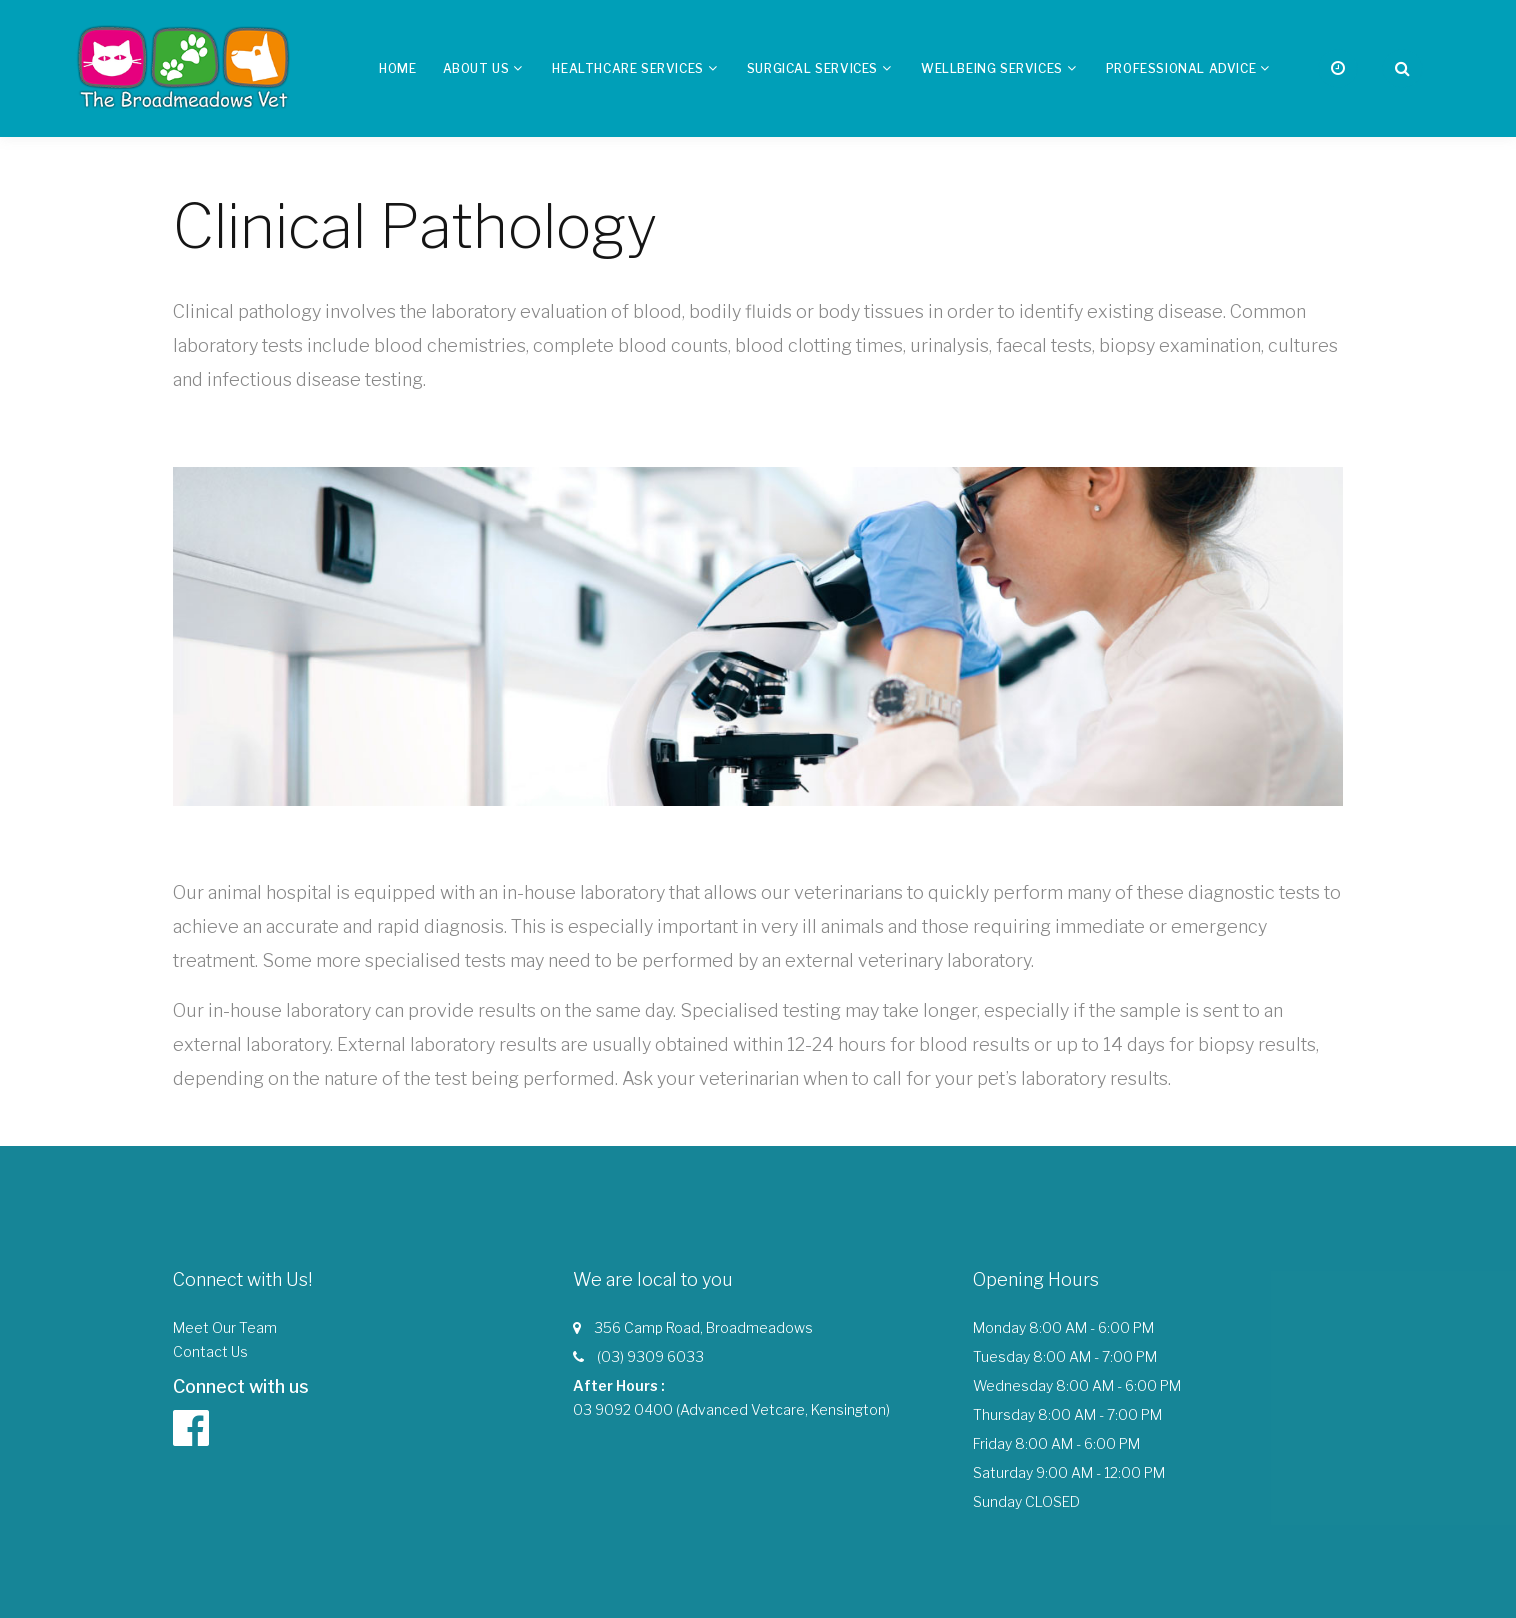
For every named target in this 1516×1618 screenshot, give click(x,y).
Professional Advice (1181, 68)
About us (476, 68)
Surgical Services (812, 68)
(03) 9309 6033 (650, 1356)
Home (397, 68)
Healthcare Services (627, 68)
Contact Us (210, 1351)
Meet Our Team (225, 1327)
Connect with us (241, 1386)
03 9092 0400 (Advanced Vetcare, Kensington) (731, 1409)
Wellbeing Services (992, 68)
